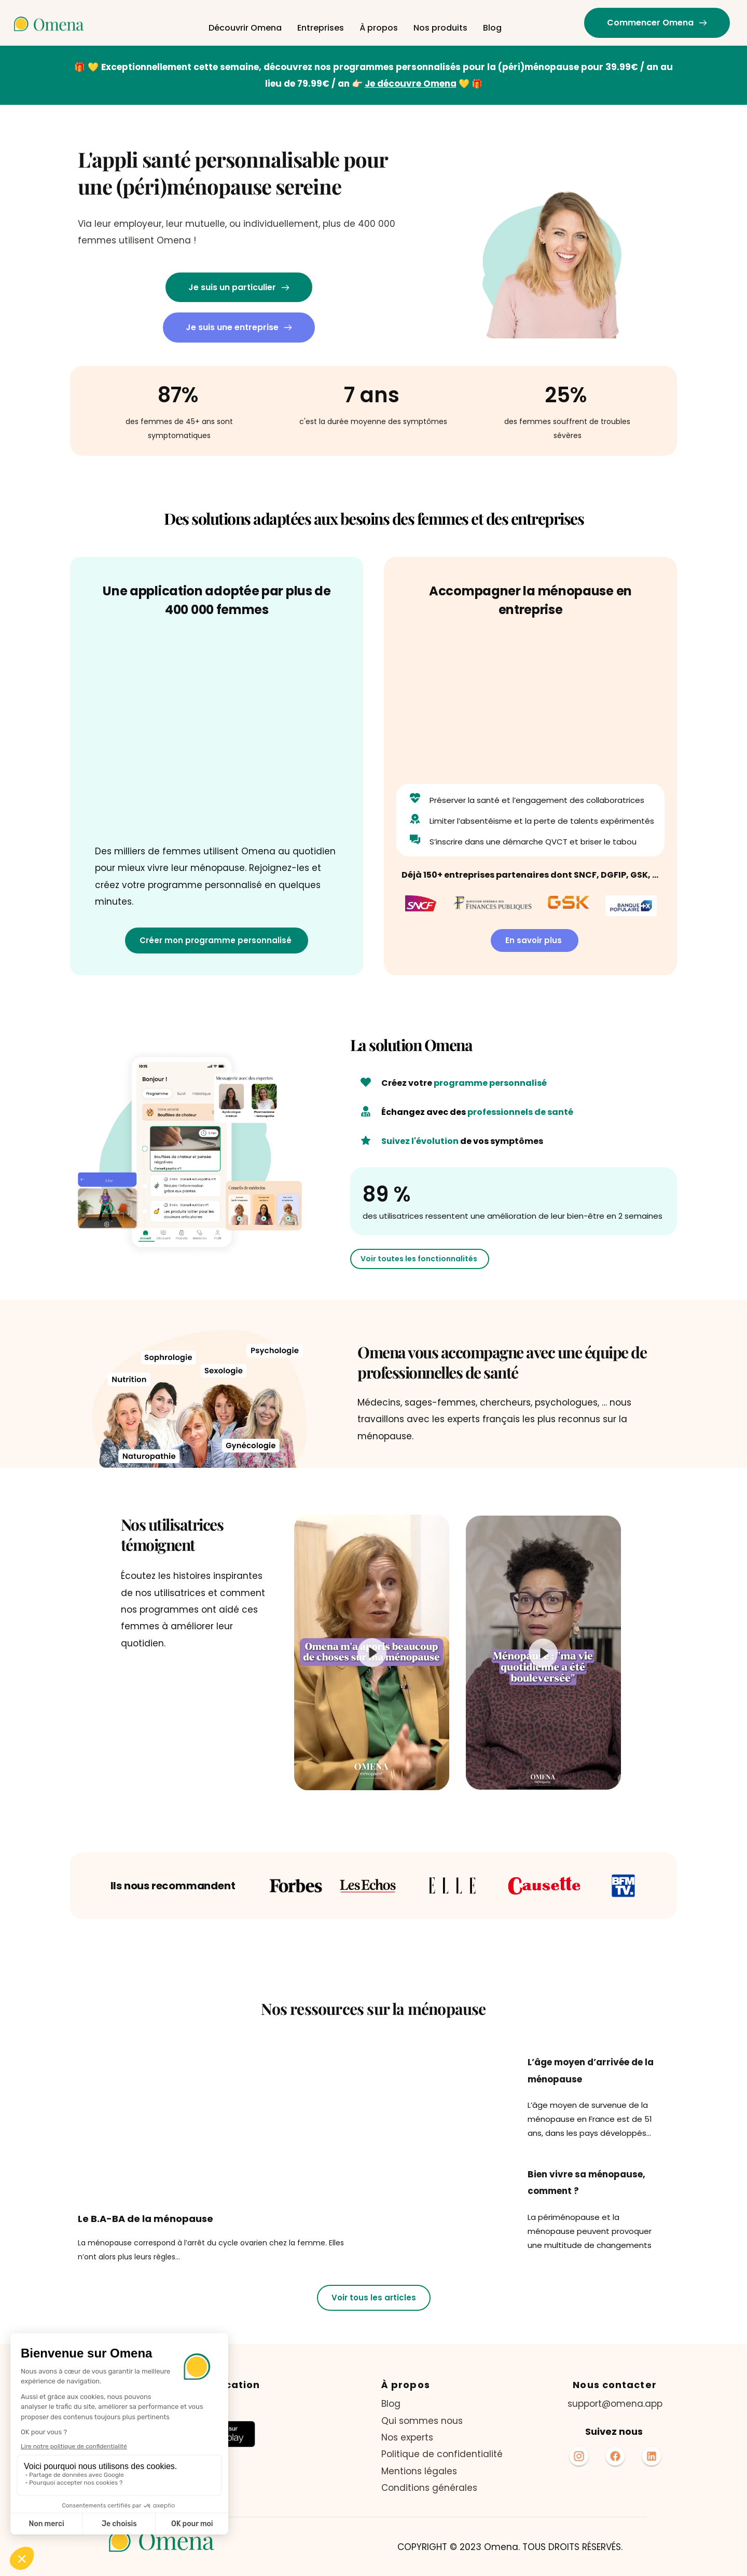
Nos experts (407, 2437)
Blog (392, 2403)
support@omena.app (615, 2403)
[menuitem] (245, 28)
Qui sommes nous (422, 2421)
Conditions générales (430, 2488)
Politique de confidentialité (442, 2454)
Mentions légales (419, 2471)
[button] (371, 1652)
